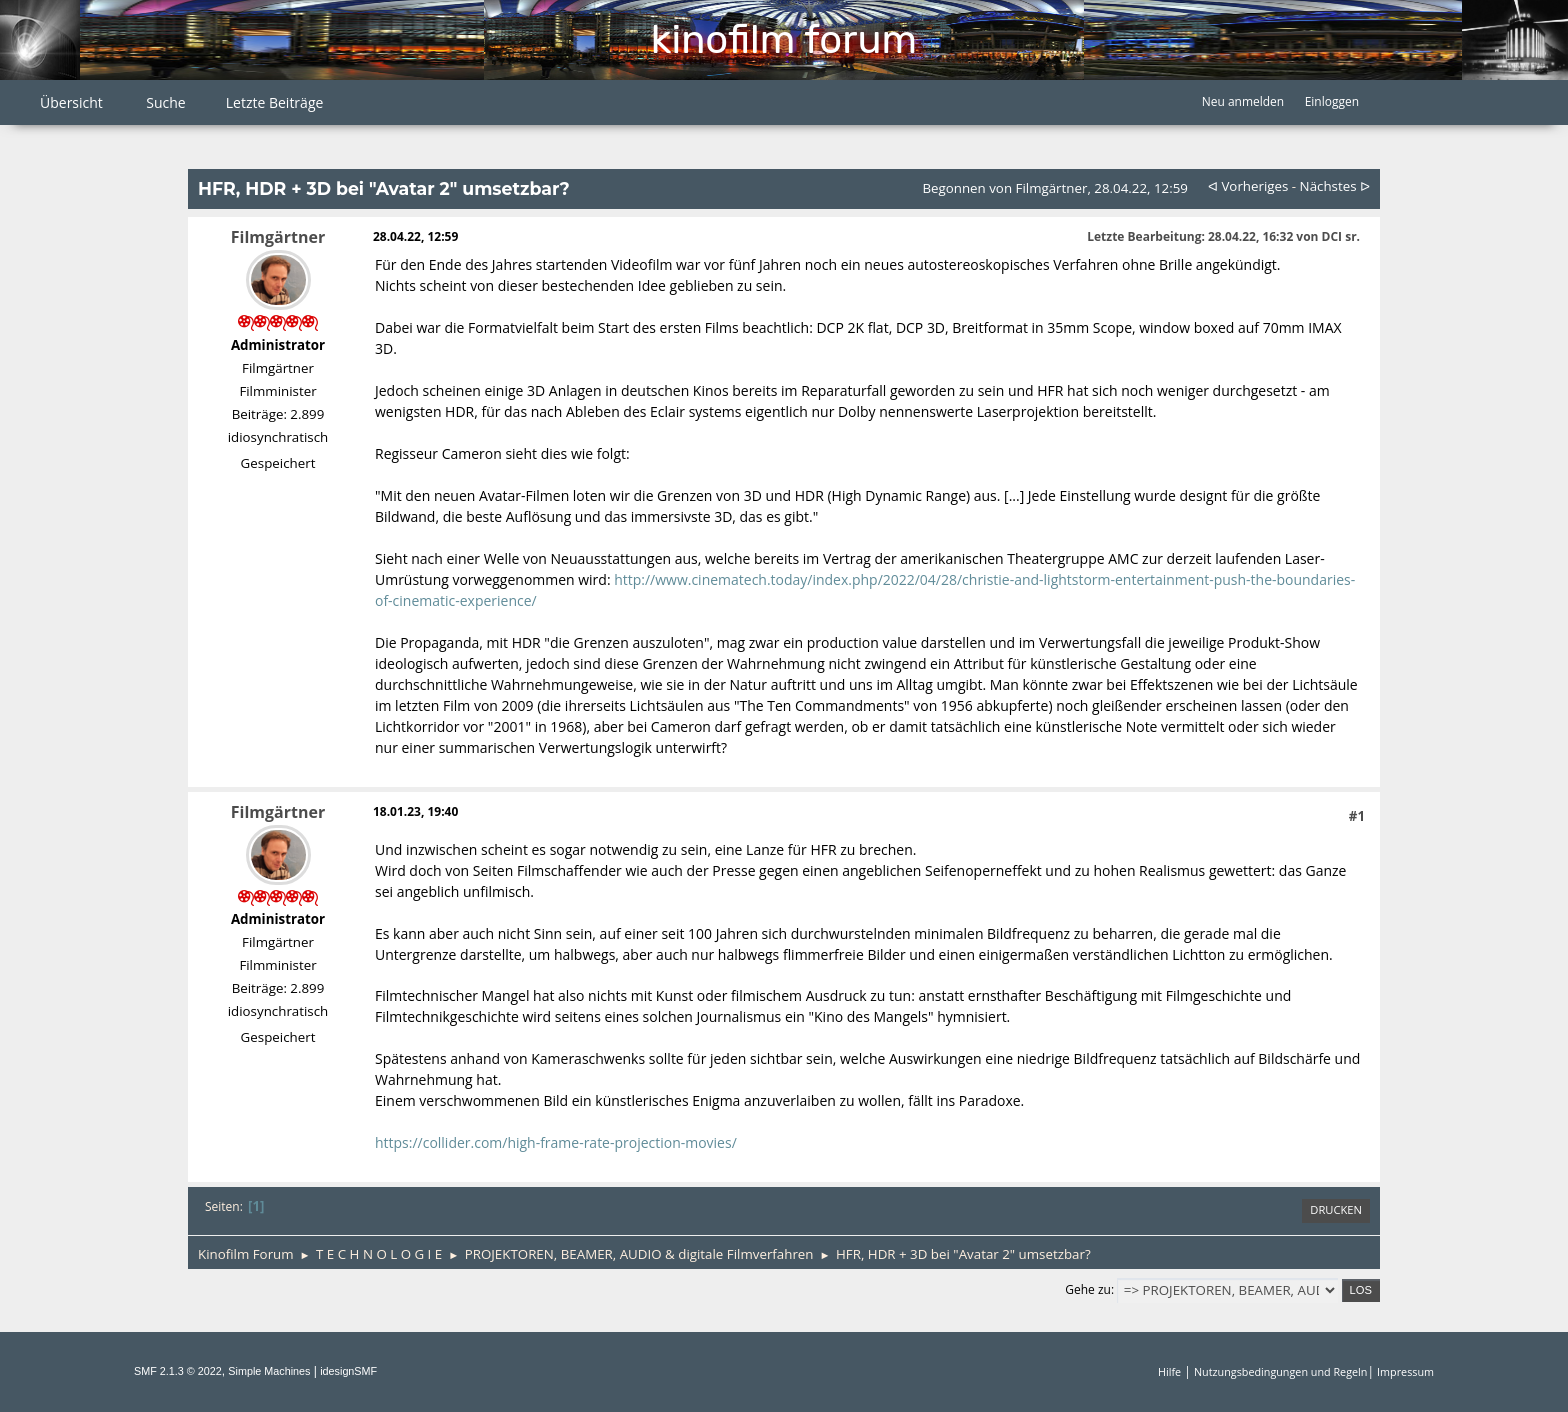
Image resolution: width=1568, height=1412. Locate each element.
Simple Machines (269, 1371)
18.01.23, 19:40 (415, 811)
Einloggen (1332, 101)
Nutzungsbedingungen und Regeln (1280, 1371)
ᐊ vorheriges (1248, 186)
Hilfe (1169, 1371)
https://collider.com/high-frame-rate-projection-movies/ (556, 1142)
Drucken (1336, 1209)
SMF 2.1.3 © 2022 (178, 1371)
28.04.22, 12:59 (415, 236)
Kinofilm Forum (784, 39)
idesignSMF (348, 1371)
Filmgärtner (278, 237)
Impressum (1405, 1371)
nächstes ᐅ (1335, 186)
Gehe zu (1088, 1289)
